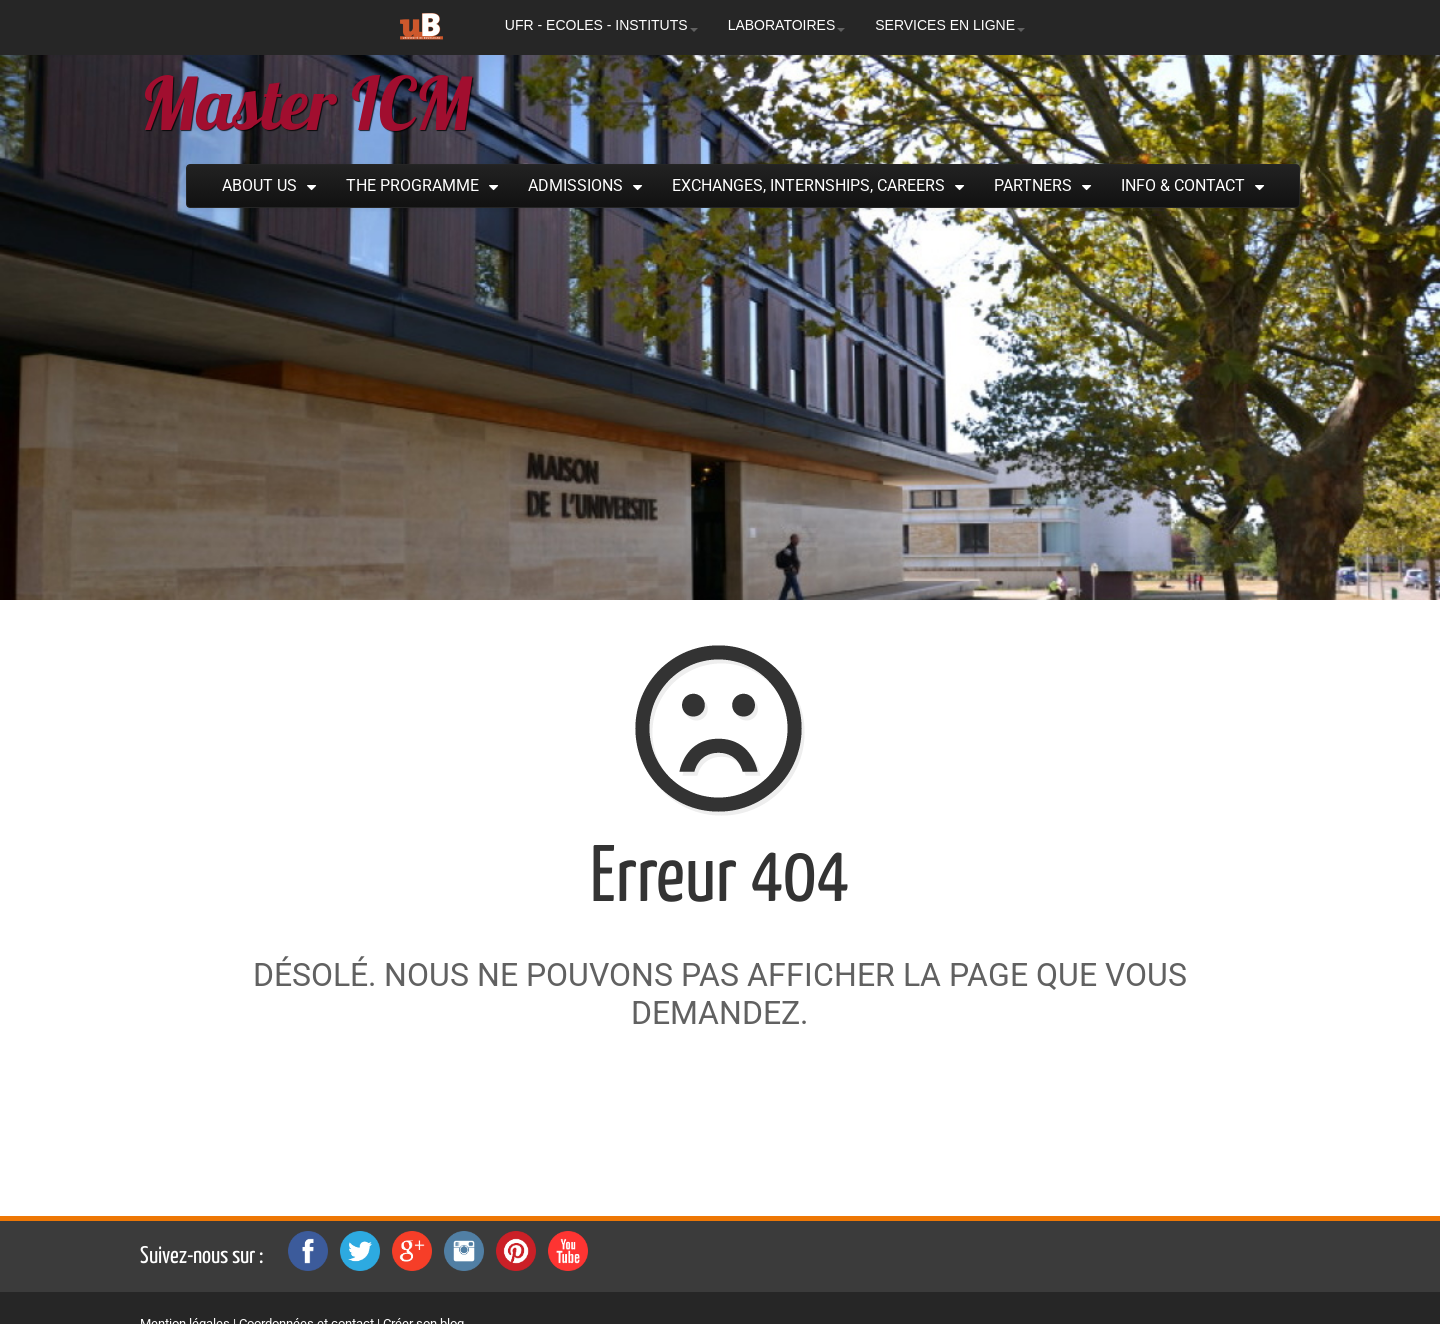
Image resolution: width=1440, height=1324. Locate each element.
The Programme (412, 185)
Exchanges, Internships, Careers (808, 185)
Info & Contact (1183, 185)
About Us (259, 185)
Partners (1033, 185)
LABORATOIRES (787, 25)
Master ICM (305, 103)
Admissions (575, 185)
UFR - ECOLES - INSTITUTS (601, 25)
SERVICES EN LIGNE (950, 25)
